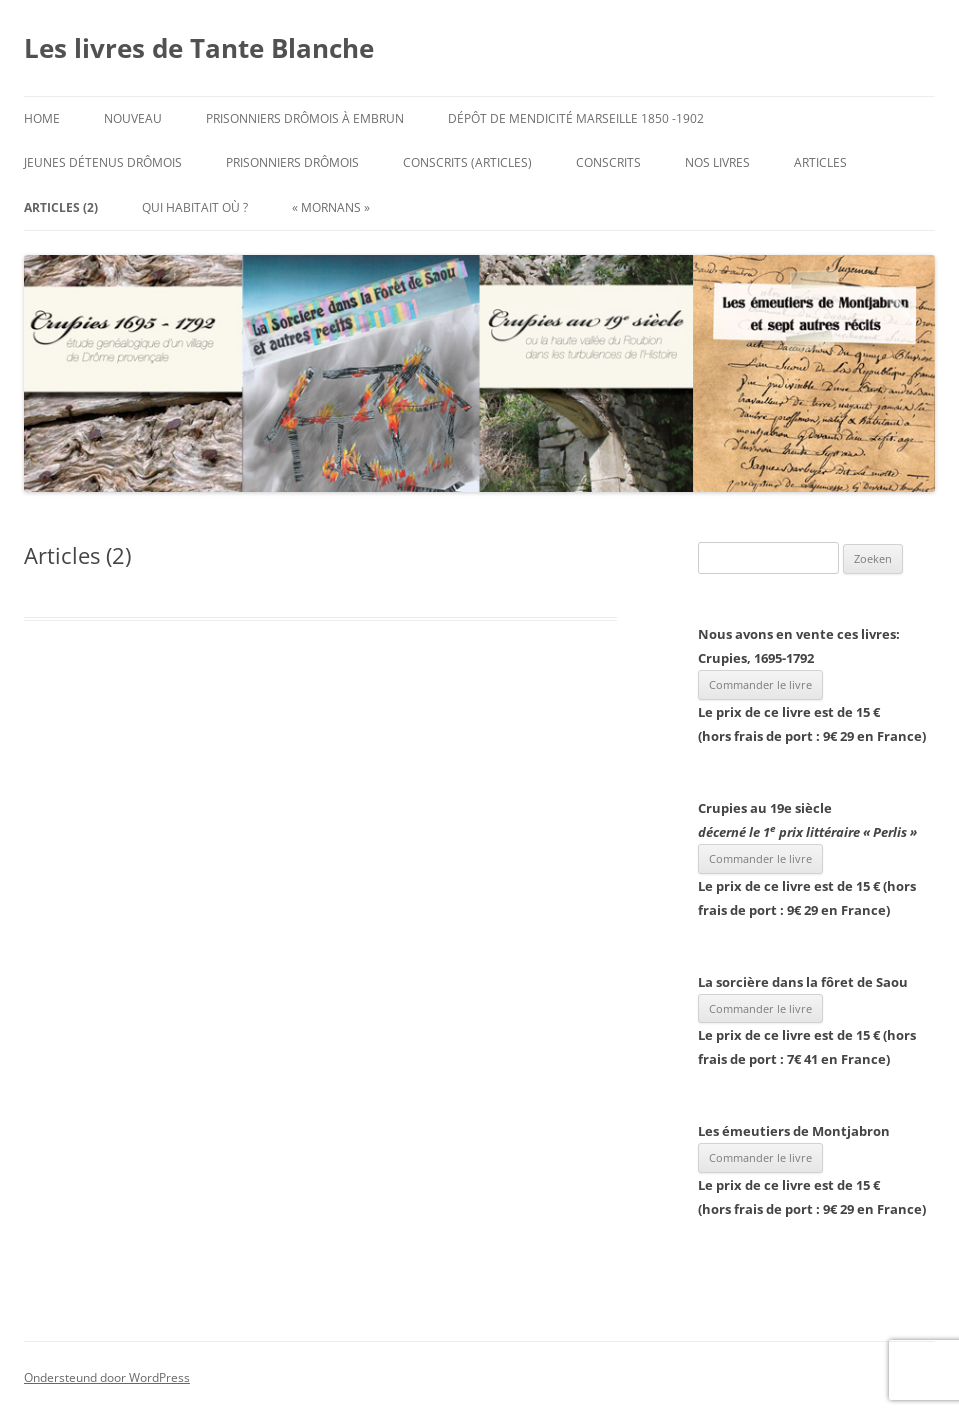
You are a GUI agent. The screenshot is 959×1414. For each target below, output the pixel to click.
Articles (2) (61, 207)
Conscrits (608, 162)
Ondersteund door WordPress (107, 1377)
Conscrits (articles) (467, 162)
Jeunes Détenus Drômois (103, 162)
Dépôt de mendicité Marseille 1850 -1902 (576, 118)
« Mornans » (331, 207)
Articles (820, 162)
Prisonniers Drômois (292, 162)
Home (42, 118)
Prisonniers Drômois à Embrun (305, 118)
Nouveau (133, 118)
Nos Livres (717, 162)
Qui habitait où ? (195, 207)
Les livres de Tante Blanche (199, 48)
